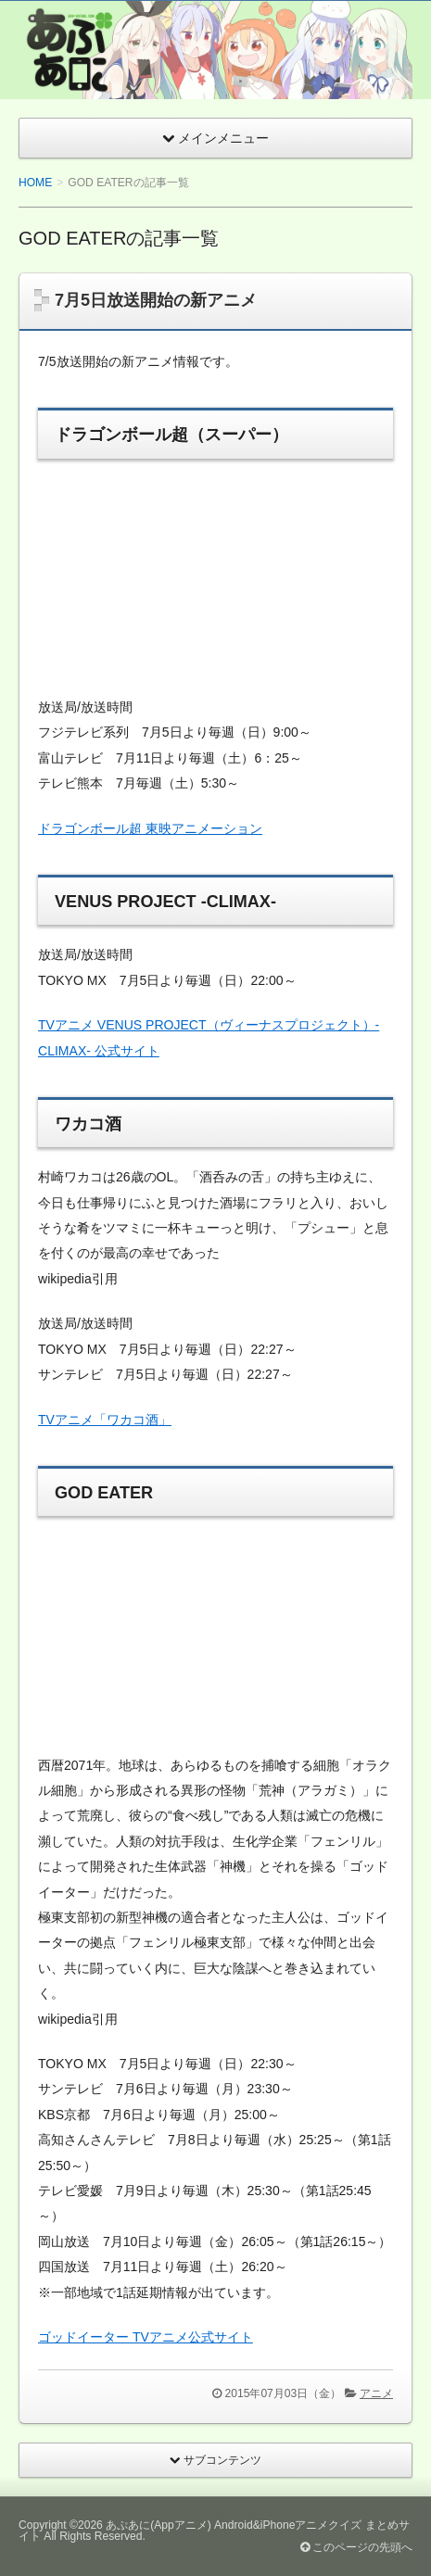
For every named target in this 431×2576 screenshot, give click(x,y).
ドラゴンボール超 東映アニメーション (150, 828)
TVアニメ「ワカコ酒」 (104, 1419)
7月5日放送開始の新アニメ (156, 300)
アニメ (376, 2393)
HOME (35, 182)
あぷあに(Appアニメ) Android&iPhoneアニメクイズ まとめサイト (214, 2531)
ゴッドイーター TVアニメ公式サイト (145, 2337)
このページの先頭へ (356, 2547)
